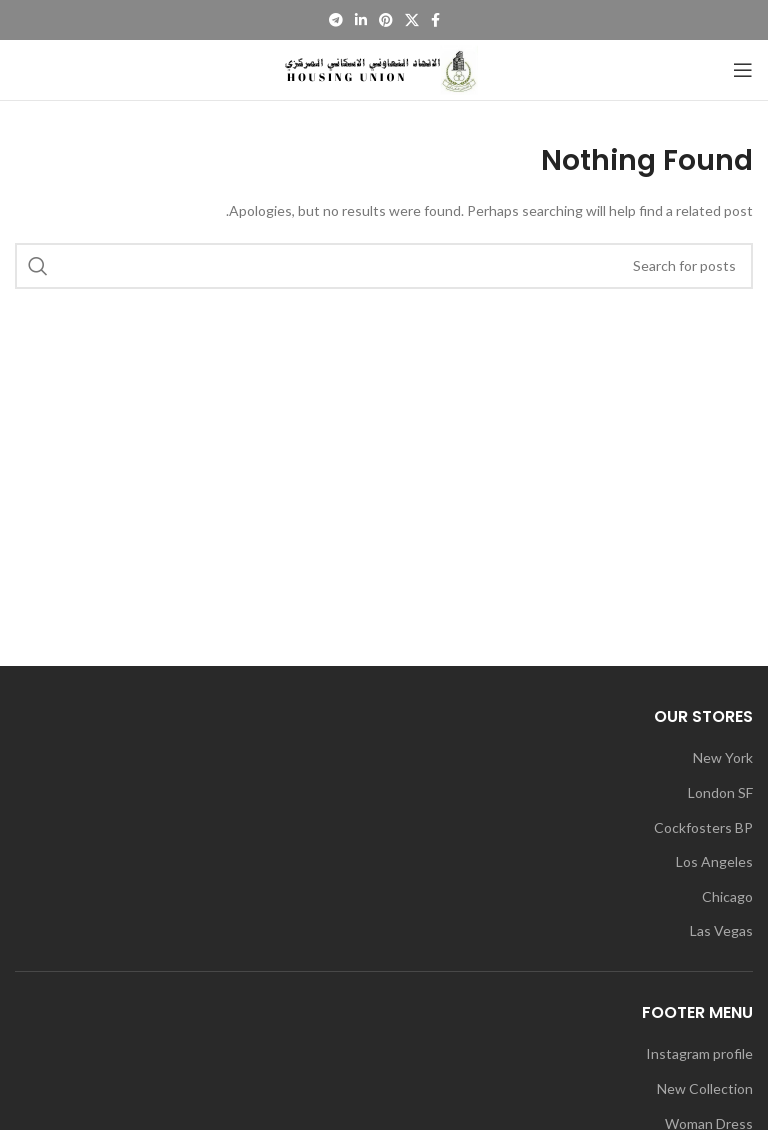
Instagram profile (699, 1053)
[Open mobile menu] (743, 70)
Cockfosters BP (703, 827)
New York (723, 757)
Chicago (727, 896)
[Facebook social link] (435, 20)
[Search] (384, 266)
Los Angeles (714, 861)
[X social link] (412, 20)
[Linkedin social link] (361, 20)
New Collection (705, 1088)
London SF (720, 792)
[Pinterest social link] (386, 20)
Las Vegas (721, 930)
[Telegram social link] (336, 20)
